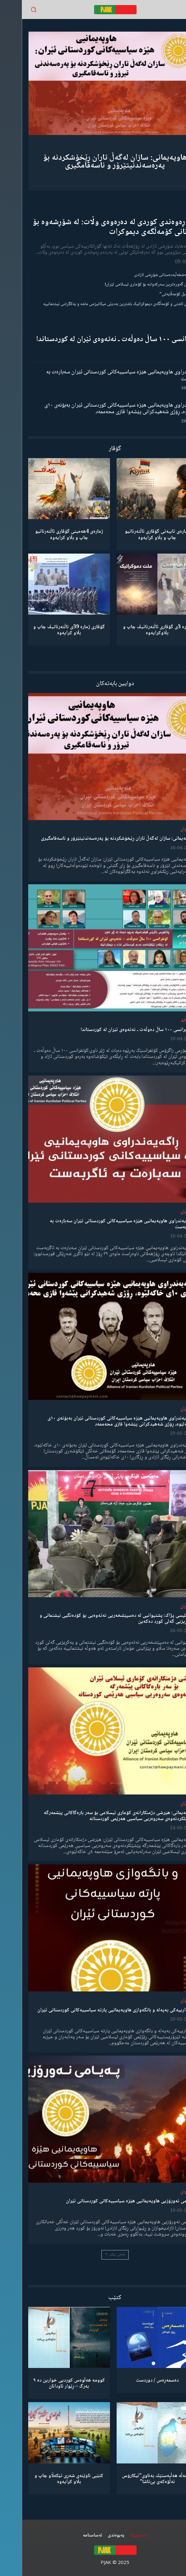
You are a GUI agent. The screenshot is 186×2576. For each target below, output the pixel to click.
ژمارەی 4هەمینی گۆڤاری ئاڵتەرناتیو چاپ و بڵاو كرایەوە (47, 534)
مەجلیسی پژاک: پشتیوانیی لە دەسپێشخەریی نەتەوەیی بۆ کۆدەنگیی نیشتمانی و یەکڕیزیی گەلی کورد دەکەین (95, 1618)
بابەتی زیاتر (93, 2254)
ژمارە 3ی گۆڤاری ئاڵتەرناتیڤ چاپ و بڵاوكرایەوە (135, 630)
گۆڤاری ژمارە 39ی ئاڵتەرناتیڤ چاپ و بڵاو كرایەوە (47, 630)
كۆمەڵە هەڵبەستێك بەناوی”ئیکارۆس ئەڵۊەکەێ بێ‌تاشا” (135, 2479)
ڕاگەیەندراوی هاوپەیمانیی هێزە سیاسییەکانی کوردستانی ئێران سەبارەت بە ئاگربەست (102, 375)
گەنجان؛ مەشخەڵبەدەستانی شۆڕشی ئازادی (146, 275)
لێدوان (164, 829)
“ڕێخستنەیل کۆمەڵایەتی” (159, 294)
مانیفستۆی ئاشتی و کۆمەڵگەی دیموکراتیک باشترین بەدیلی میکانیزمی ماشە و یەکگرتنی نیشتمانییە (100, 304)
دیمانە (165, 1021)
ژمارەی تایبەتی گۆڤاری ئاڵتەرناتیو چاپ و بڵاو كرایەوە (135, 534)
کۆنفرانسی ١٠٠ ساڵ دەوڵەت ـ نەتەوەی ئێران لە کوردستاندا (97, 339)
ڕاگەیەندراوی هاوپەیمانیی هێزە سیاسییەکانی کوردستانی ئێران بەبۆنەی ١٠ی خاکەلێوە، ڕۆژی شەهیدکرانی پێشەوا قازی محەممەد (101, 409)
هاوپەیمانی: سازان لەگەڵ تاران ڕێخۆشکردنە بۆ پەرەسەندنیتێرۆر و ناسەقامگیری (93, 162)
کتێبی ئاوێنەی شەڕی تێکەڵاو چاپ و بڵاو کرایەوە (47, 2479)
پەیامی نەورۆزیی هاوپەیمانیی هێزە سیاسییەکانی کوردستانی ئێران (108, 2201)
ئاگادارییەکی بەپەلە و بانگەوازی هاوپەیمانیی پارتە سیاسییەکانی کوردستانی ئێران (94, 2010)
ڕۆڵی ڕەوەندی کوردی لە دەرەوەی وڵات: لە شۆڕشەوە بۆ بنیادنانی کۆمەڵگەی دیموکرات (95, 227)
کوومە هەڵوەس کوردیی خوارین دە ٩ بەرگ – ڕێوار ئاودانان (47, 2383)
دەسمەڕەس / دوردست (135, 2380)
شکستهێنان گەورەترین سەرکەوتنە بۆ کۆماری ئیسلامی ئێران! (131, 284)
